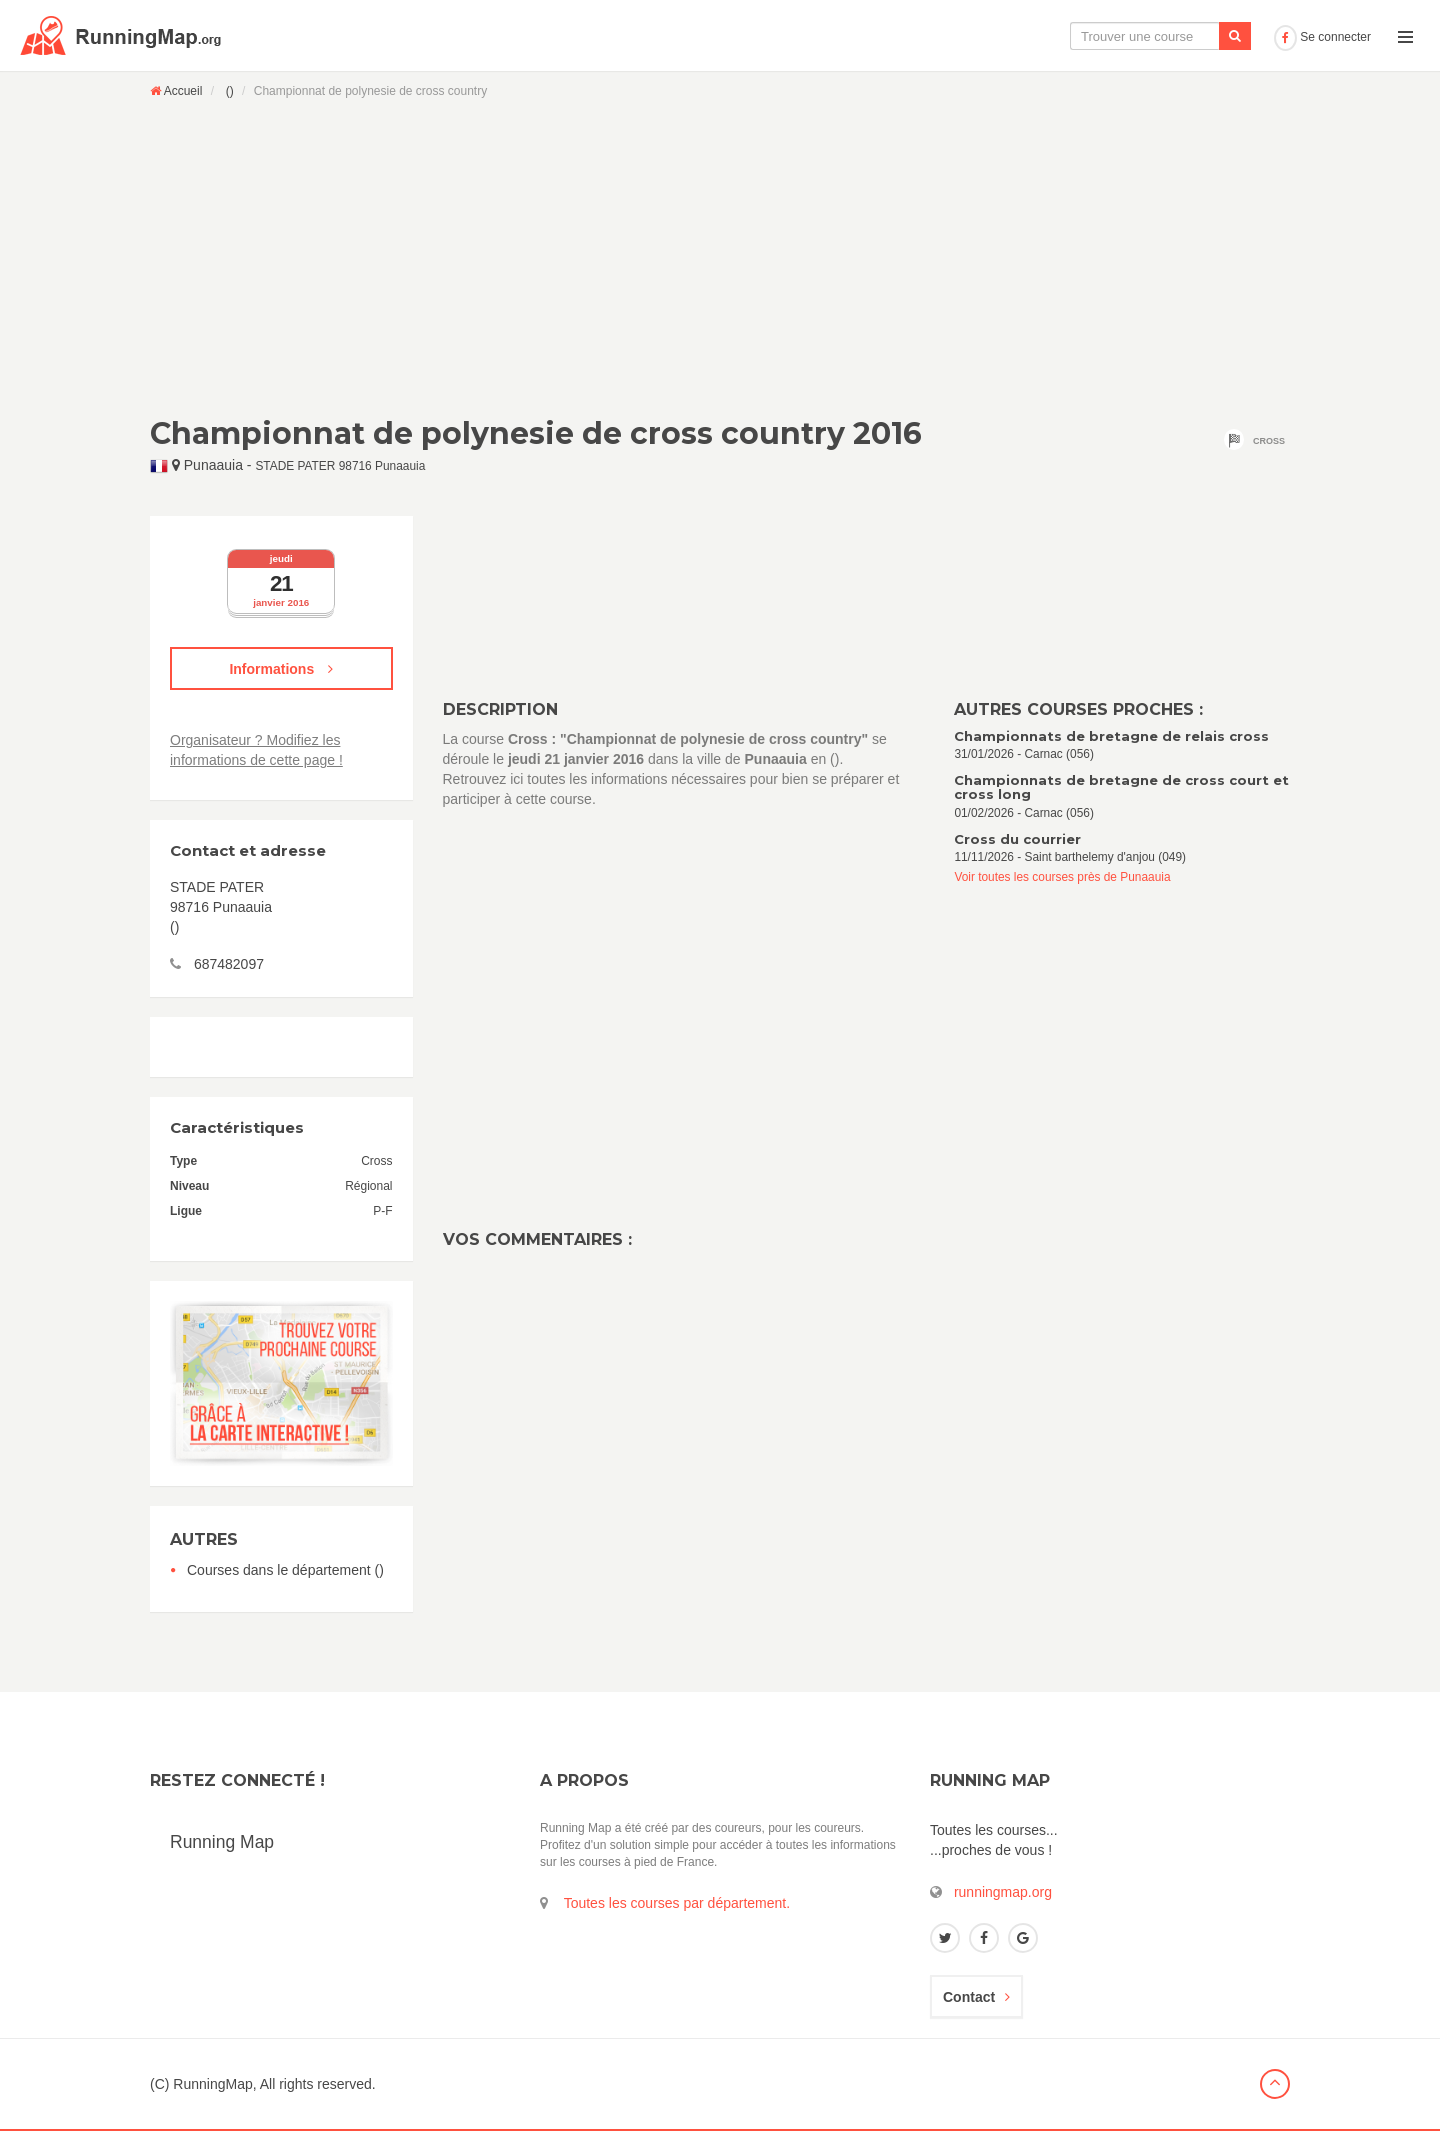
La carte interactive (935, 36)
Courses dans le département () (285, 1570)
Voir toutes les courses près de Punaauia (1062, 877)
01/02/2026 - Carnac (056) (1122, 796)
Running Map (222, 1842)
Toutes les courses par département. (677, 1903)
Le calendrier (1067, 36)
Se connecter (1322, 37)
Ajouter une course (1196, 36)
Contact (976, 1997)
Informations (281, 669)
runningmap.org (1003, 1892)
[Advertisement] (720, 257)
